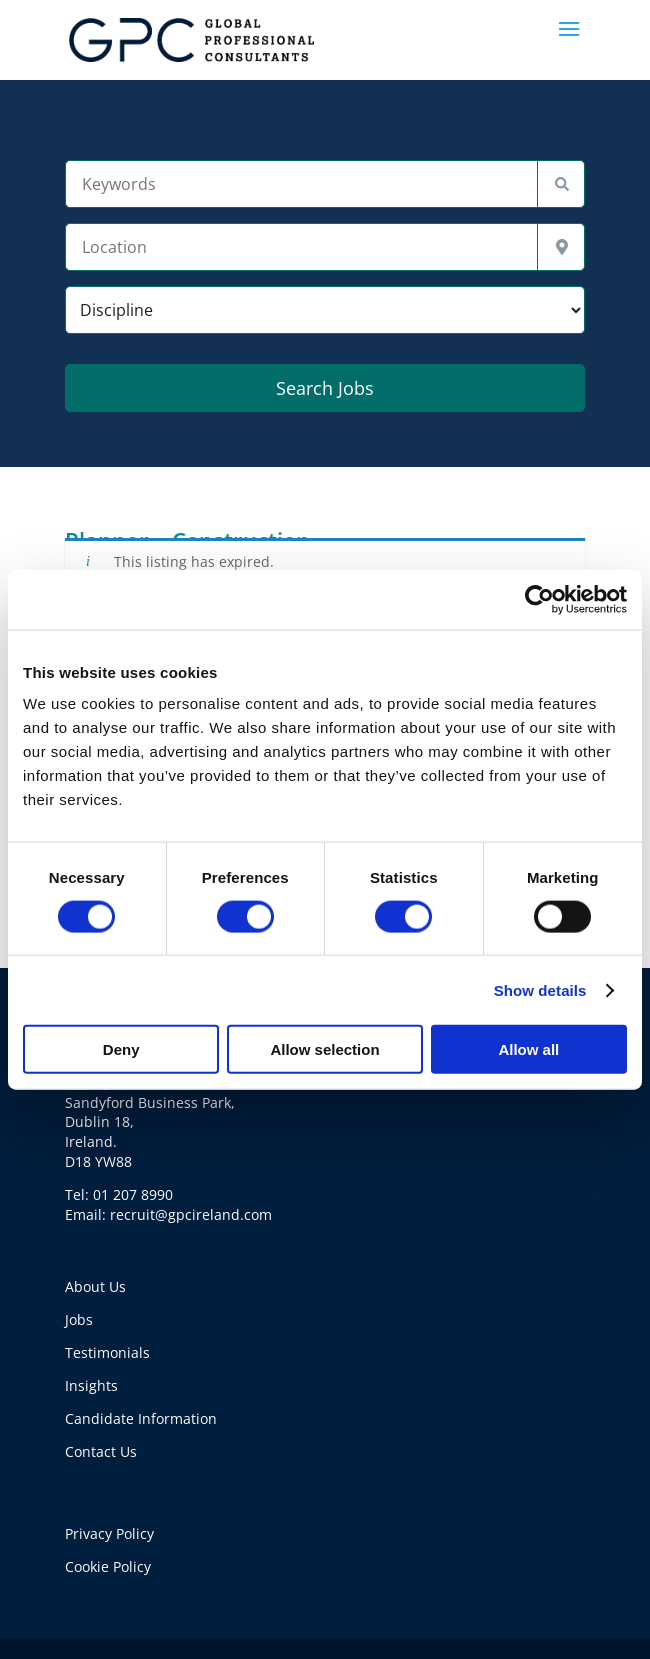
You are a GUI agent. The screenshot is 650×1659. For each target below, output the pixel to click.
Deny (121, 1049)
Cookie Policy (108, 1566)
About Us (95, 1286)
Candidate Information (141, 1418)
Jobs (79, 1319)
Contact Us (101, 1451)
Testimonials (107, 1352)
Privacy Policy (109, 1533)
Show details (540, 989)
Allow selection (324, 1049)
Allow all (528, 1049)
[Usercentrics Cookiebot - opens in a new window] (539, 599)
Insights (91, 1385)
